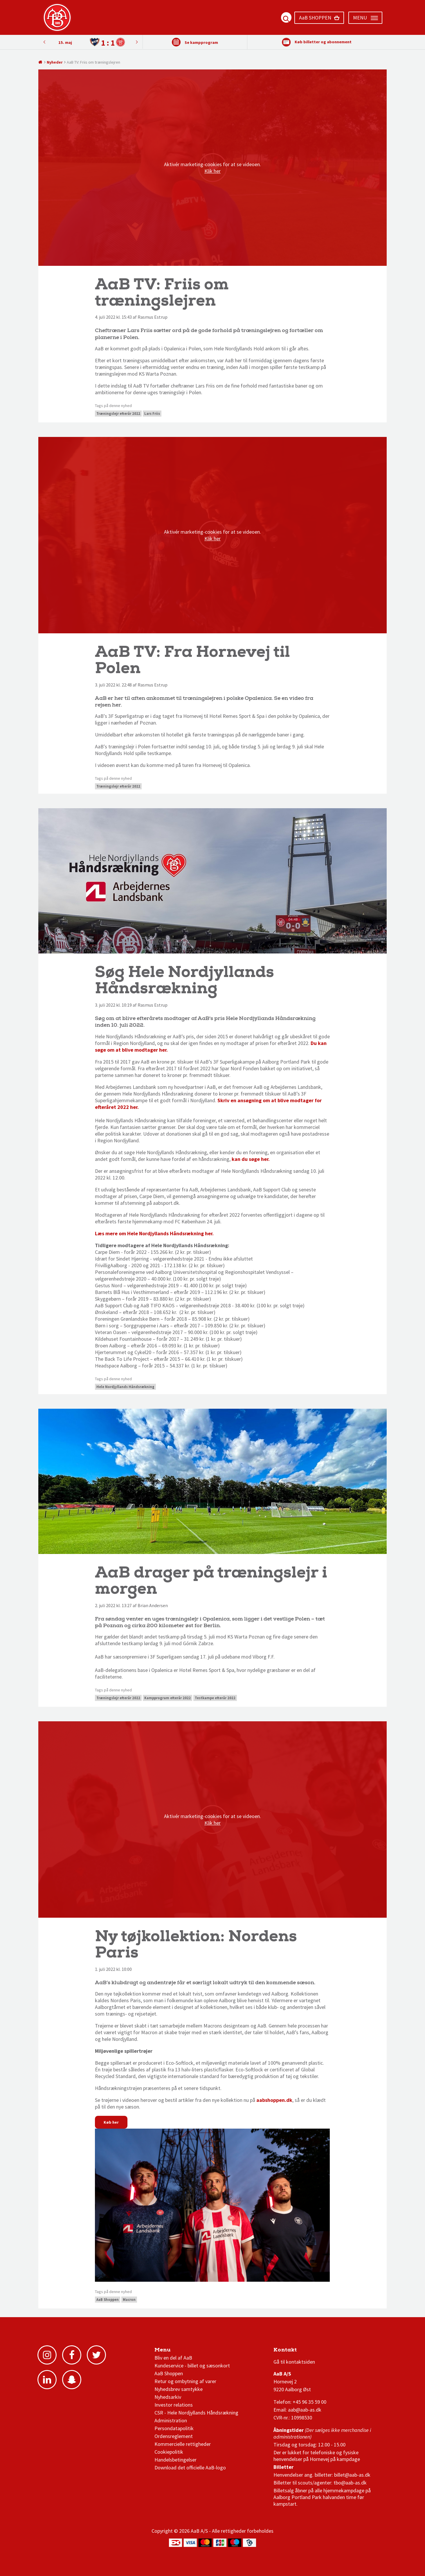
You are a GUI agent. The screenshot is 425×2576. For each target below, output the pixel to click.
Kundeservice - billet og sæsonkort (192, 2365)
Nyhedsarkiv (167, 2397)
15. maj (65, 42)
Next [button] (44, 42)
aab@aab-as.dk (304, 2409)
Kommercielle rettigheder (182, 2444)
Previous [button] (137, 42)
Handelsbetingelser (175, 2459)
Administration (170, 2420)
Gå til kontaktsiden (294, 2361)
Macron (129, 2299)
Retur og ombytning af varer (185, 2381)
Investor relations (173, 2404)
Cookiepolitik (168, 2451)
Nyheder (55, 62)
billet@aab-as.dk (352, 2474)
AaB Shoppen (107, 2299)
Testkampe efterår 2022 (215, 1698)
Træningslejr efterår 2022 (118, 413)
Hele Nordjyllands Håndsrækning (125, 1387)
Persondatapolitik (174, 2428)
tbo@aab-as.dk (350, 2482)
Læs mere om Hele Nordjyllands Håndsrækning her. (155, 1233)
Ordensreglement (174, 2436)
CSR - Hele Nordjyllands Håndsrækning (196, 2412)
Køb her (111, 2122)
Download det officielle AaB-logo (190, 2467)
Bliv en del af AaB (173, 2357)
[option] (90, 42)
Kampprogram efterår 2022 (167, 1698)
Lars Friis (152, 413)
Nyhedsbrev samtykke (178, 2389)
